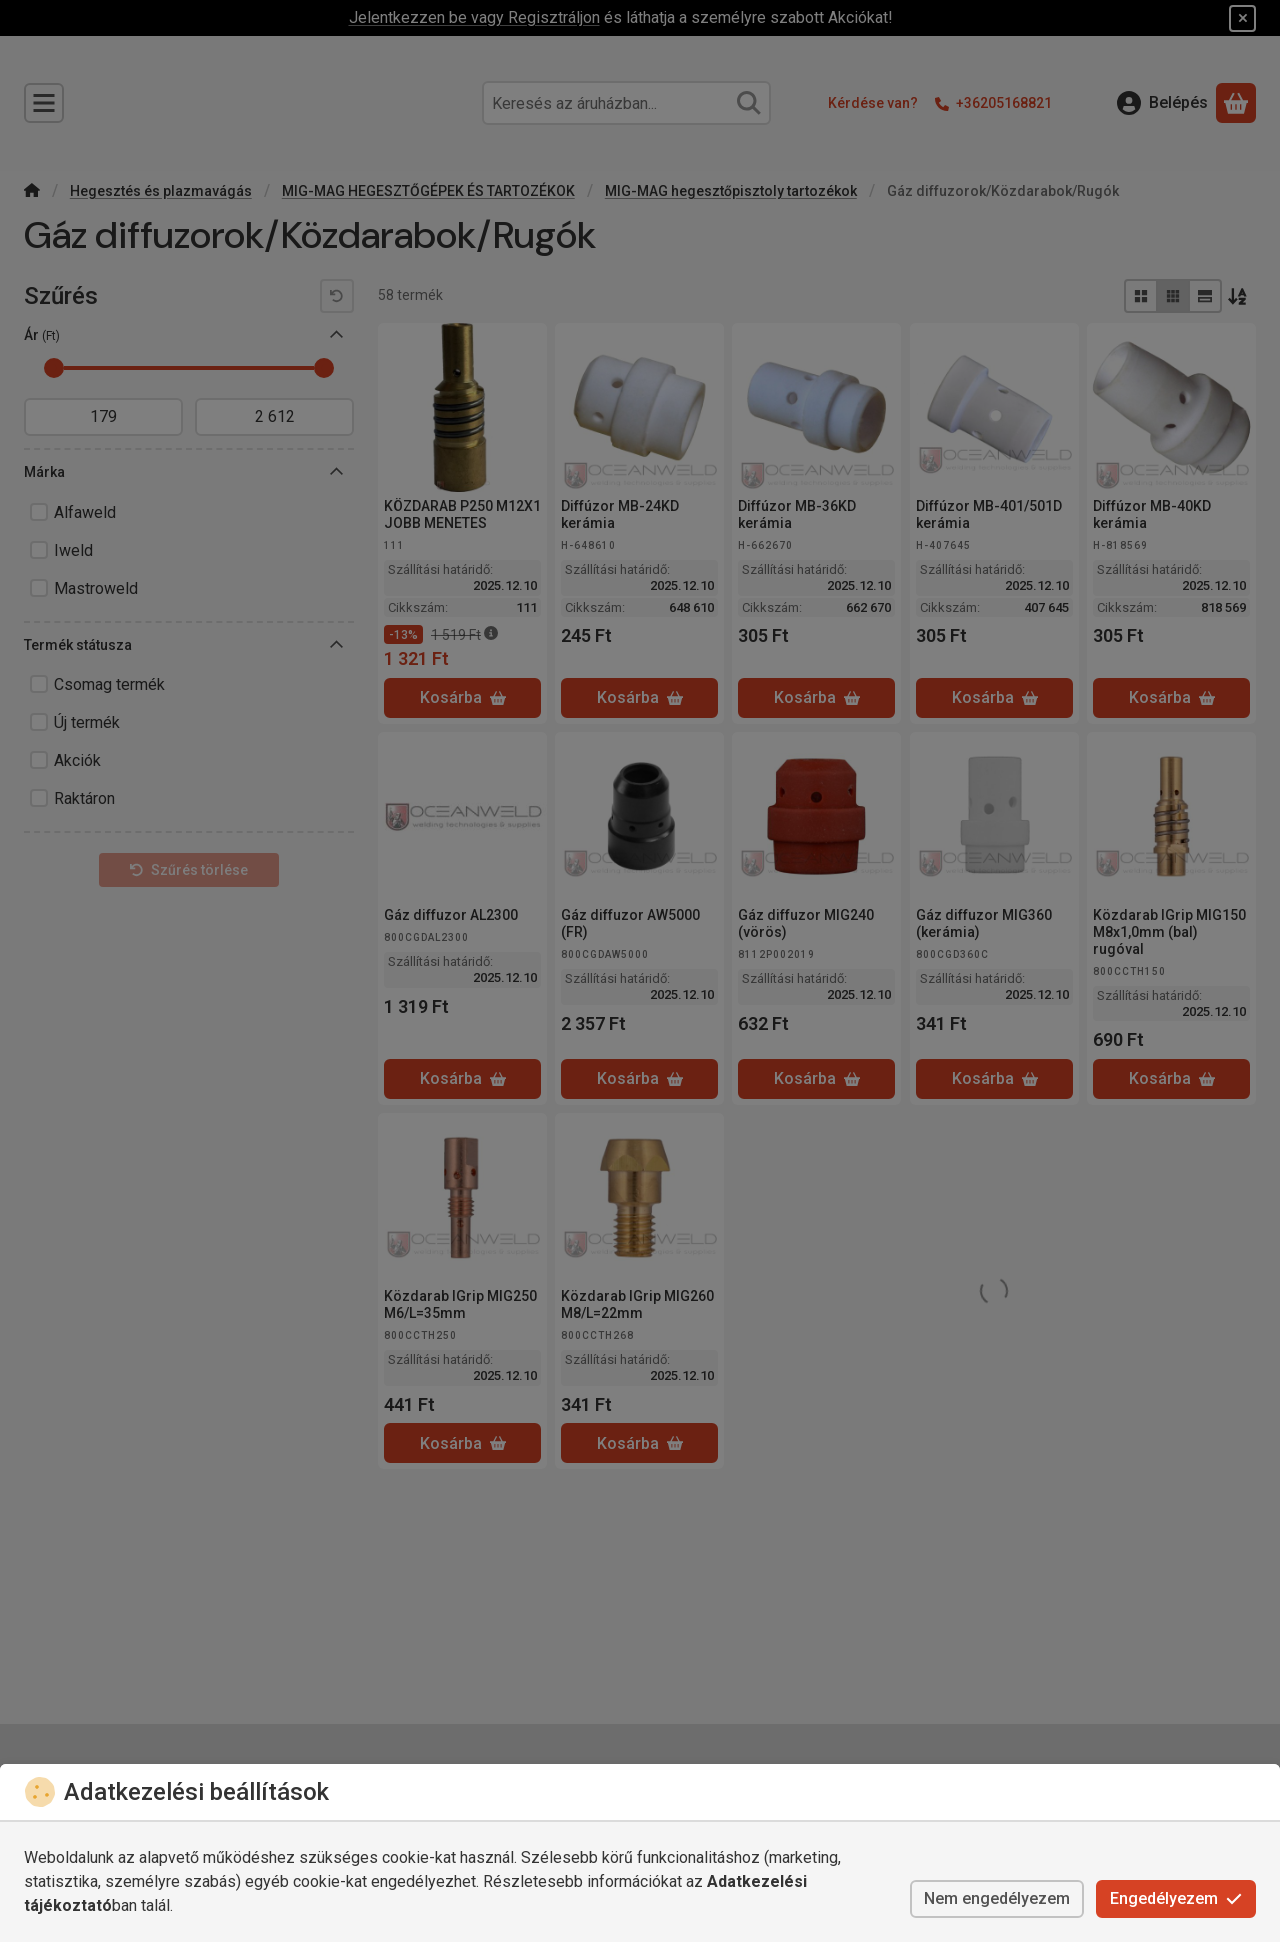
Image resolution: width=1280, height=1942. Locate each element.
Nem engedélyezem (997, 1898)
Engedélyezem (1176, 1898)
